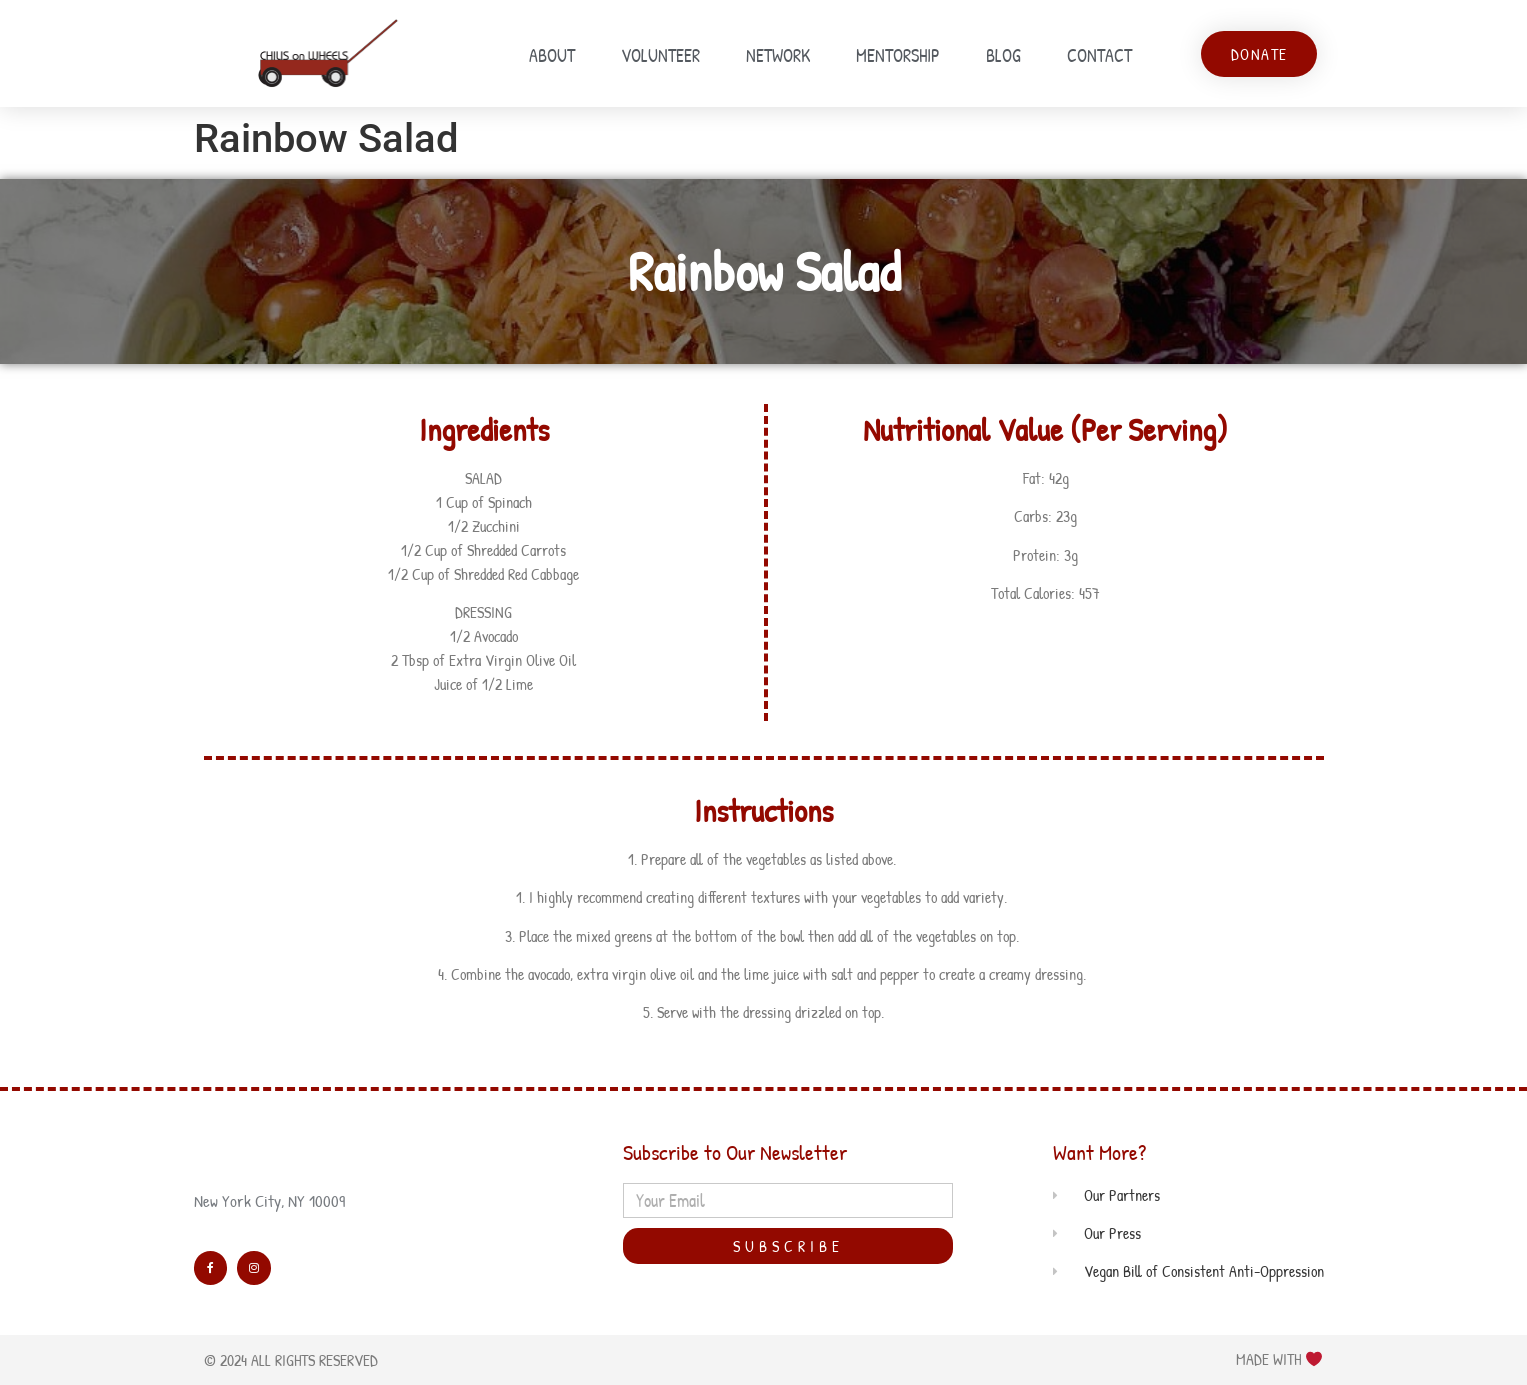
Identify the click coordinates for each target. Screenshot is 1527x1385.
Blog (1003, 55)
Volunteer (660, 55)
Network (778, 55)
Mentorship (898, 55)
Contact (1099, 55)
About (552, 55)
